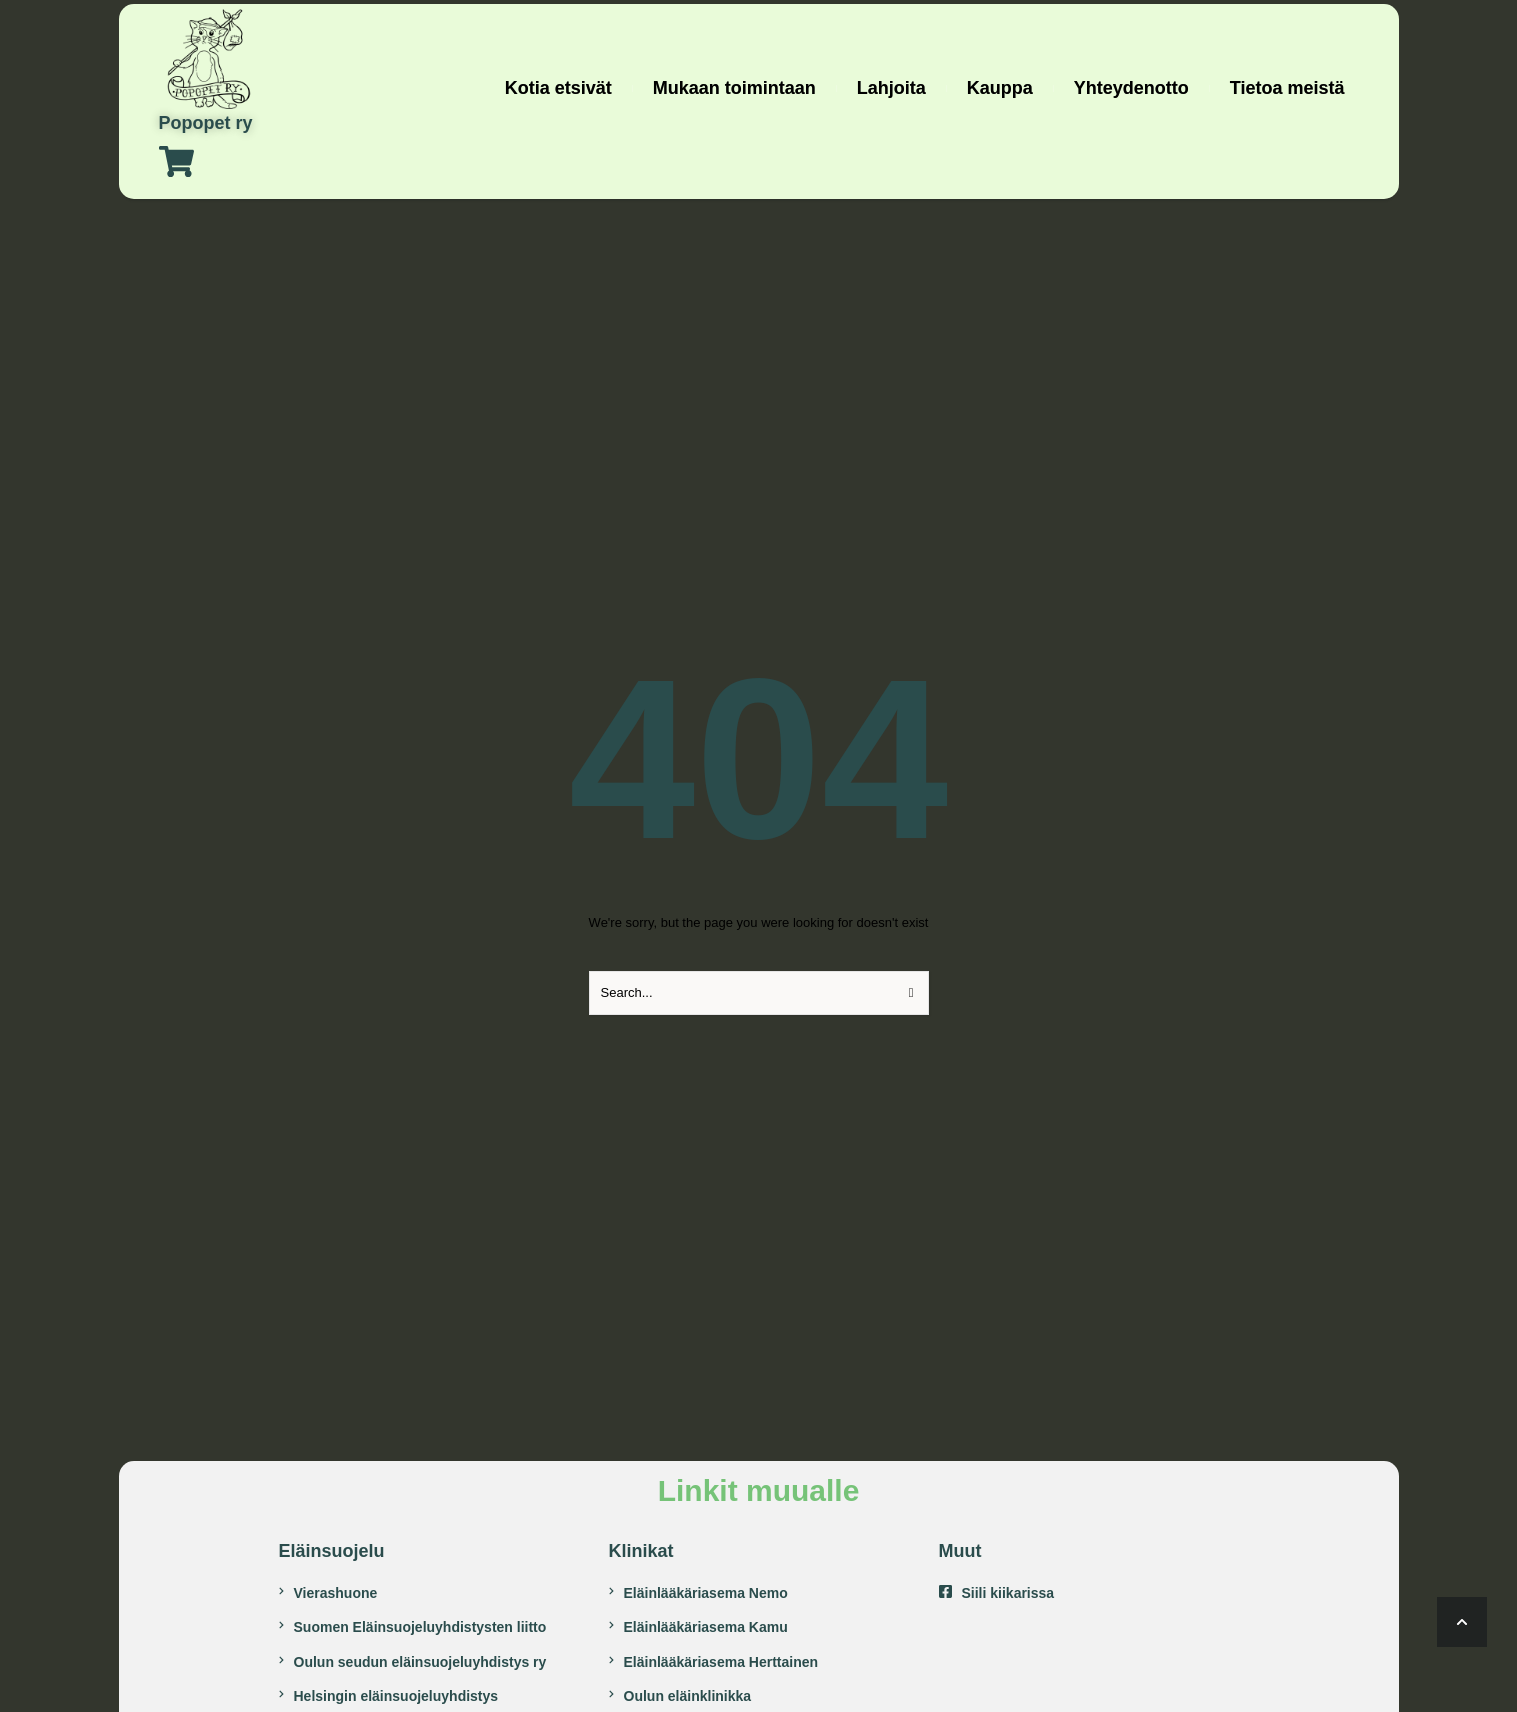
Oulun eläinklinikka (688, 1696)
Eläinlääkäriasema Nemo (706, 1593)
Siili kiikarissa (1008, 1593)
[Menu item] (558, 88)
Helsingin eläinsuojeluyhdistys (396, 1696)
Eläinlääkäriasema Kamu (706, 1627)
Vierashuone (336, 1593)
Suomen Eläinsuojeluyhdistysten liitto (420, 1627)
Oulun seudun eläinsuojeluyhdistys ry (420, 1662)
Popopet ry (206, 123)
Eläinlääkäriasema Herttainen (721, 1662)
